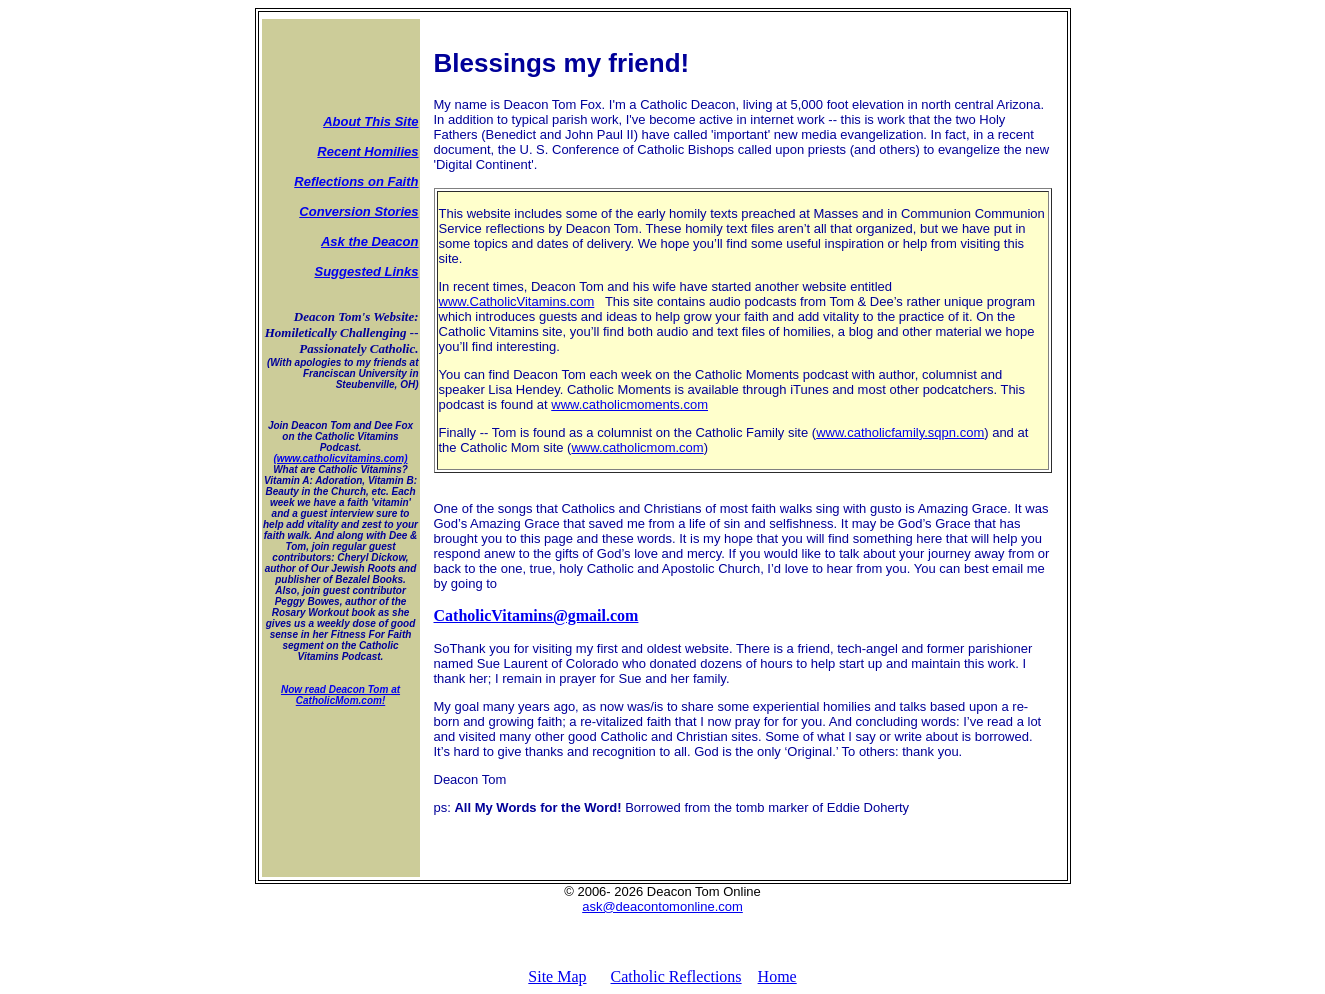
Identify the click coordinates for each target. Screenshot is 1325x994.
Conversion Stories (358, 211)
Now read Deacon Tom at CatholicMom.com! (340, 695)
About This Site (370, 121)
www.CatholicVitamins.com (517, 301)
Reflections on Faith (356, 181)
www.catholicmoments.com (629, 404)
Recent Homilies (367, 151)
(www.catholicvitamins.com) (340, 458)
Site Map (557, 976)
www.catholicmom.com (637, 447)
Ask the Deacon (370, 241)
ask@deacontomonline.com (662, 906)
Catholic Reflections (676, 976)
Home (777, 976)
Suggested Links (366, 271)
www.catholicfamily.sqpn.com (900, 432)
